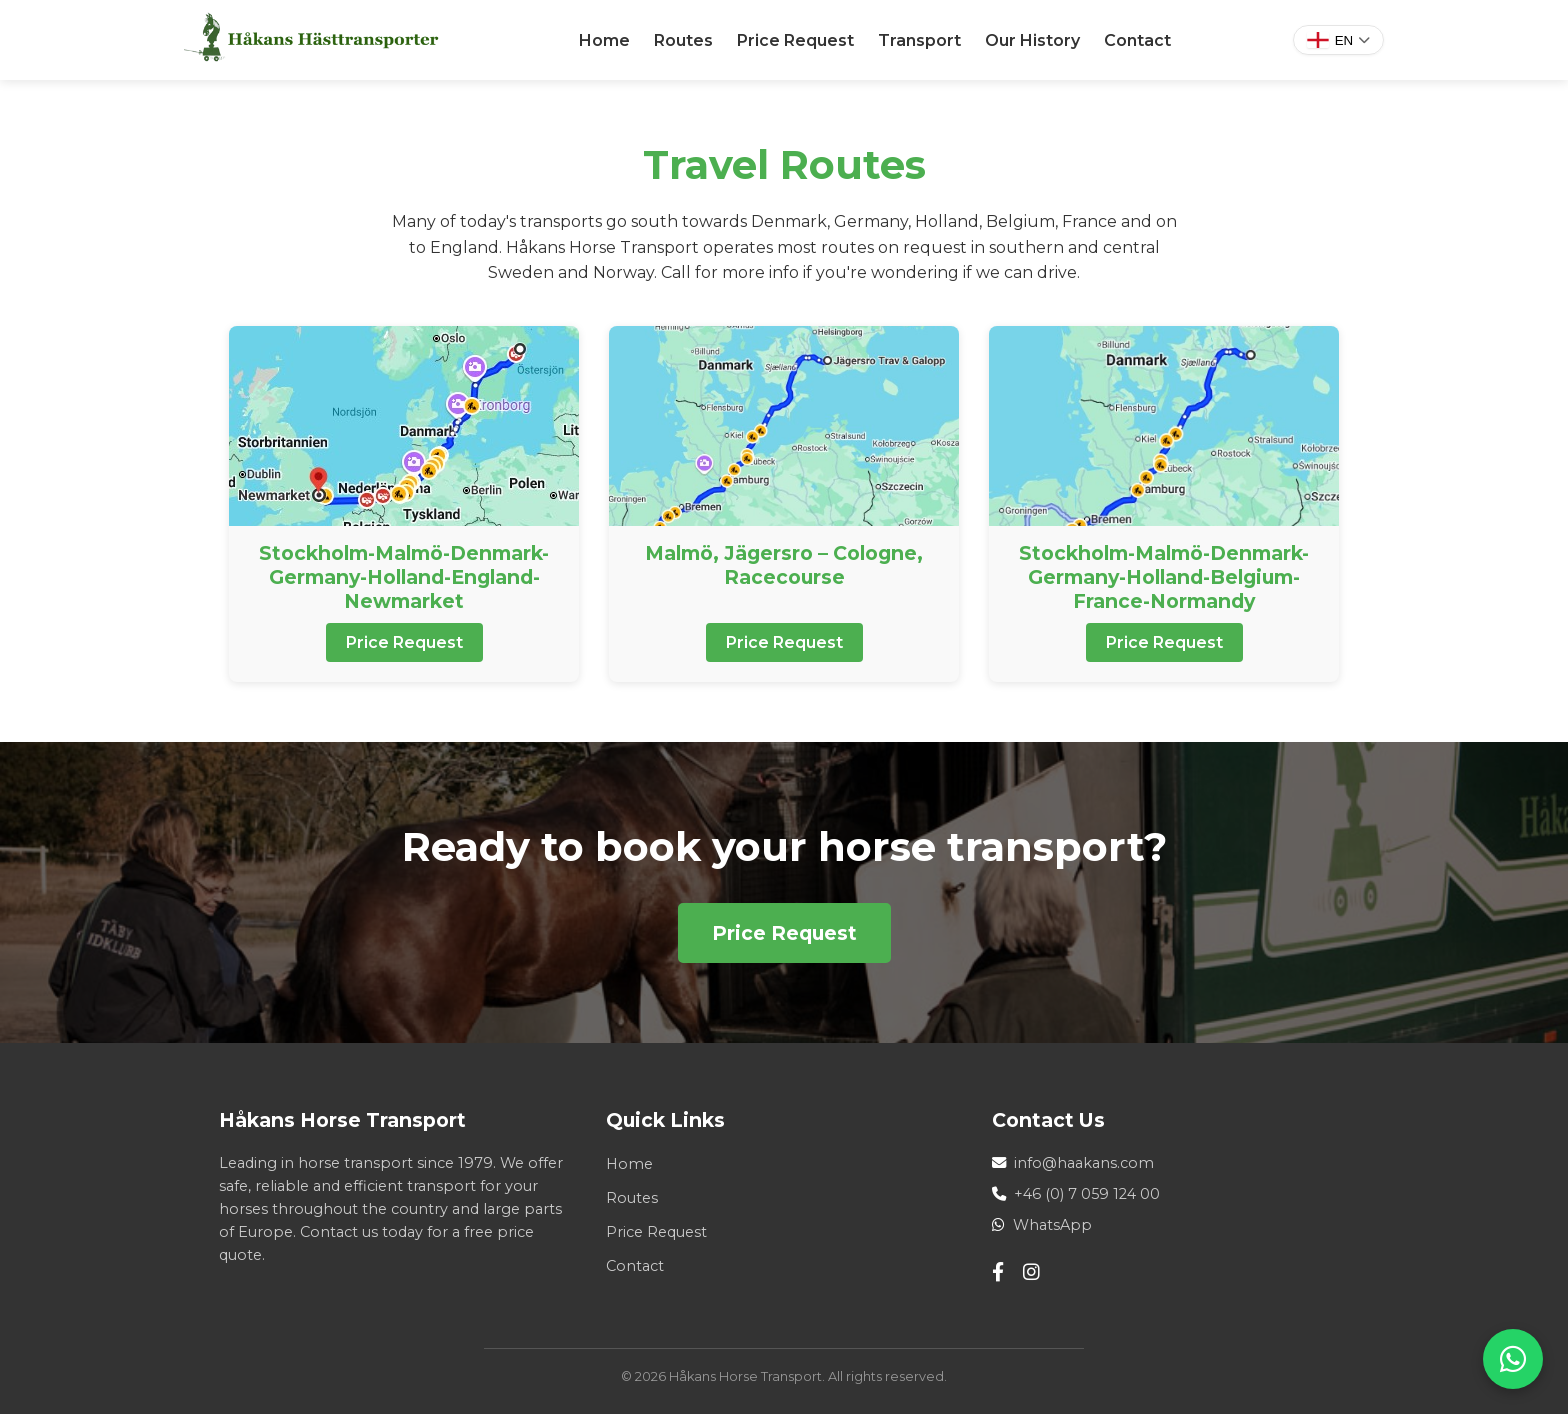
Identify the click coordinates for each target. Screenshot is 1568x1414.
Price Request (795, 40)
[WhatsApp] (1513, 1359)
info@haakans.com (1084, 1163)
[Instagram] (1031, 1272)
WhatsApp (1052, 1225)
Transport (919, 40)
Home (604, 40)
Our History (1032, 40)
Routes (683, 40)
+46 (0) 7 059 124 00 (1087, 1194)
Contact (1137, 40)
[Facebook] (998, 1272)
